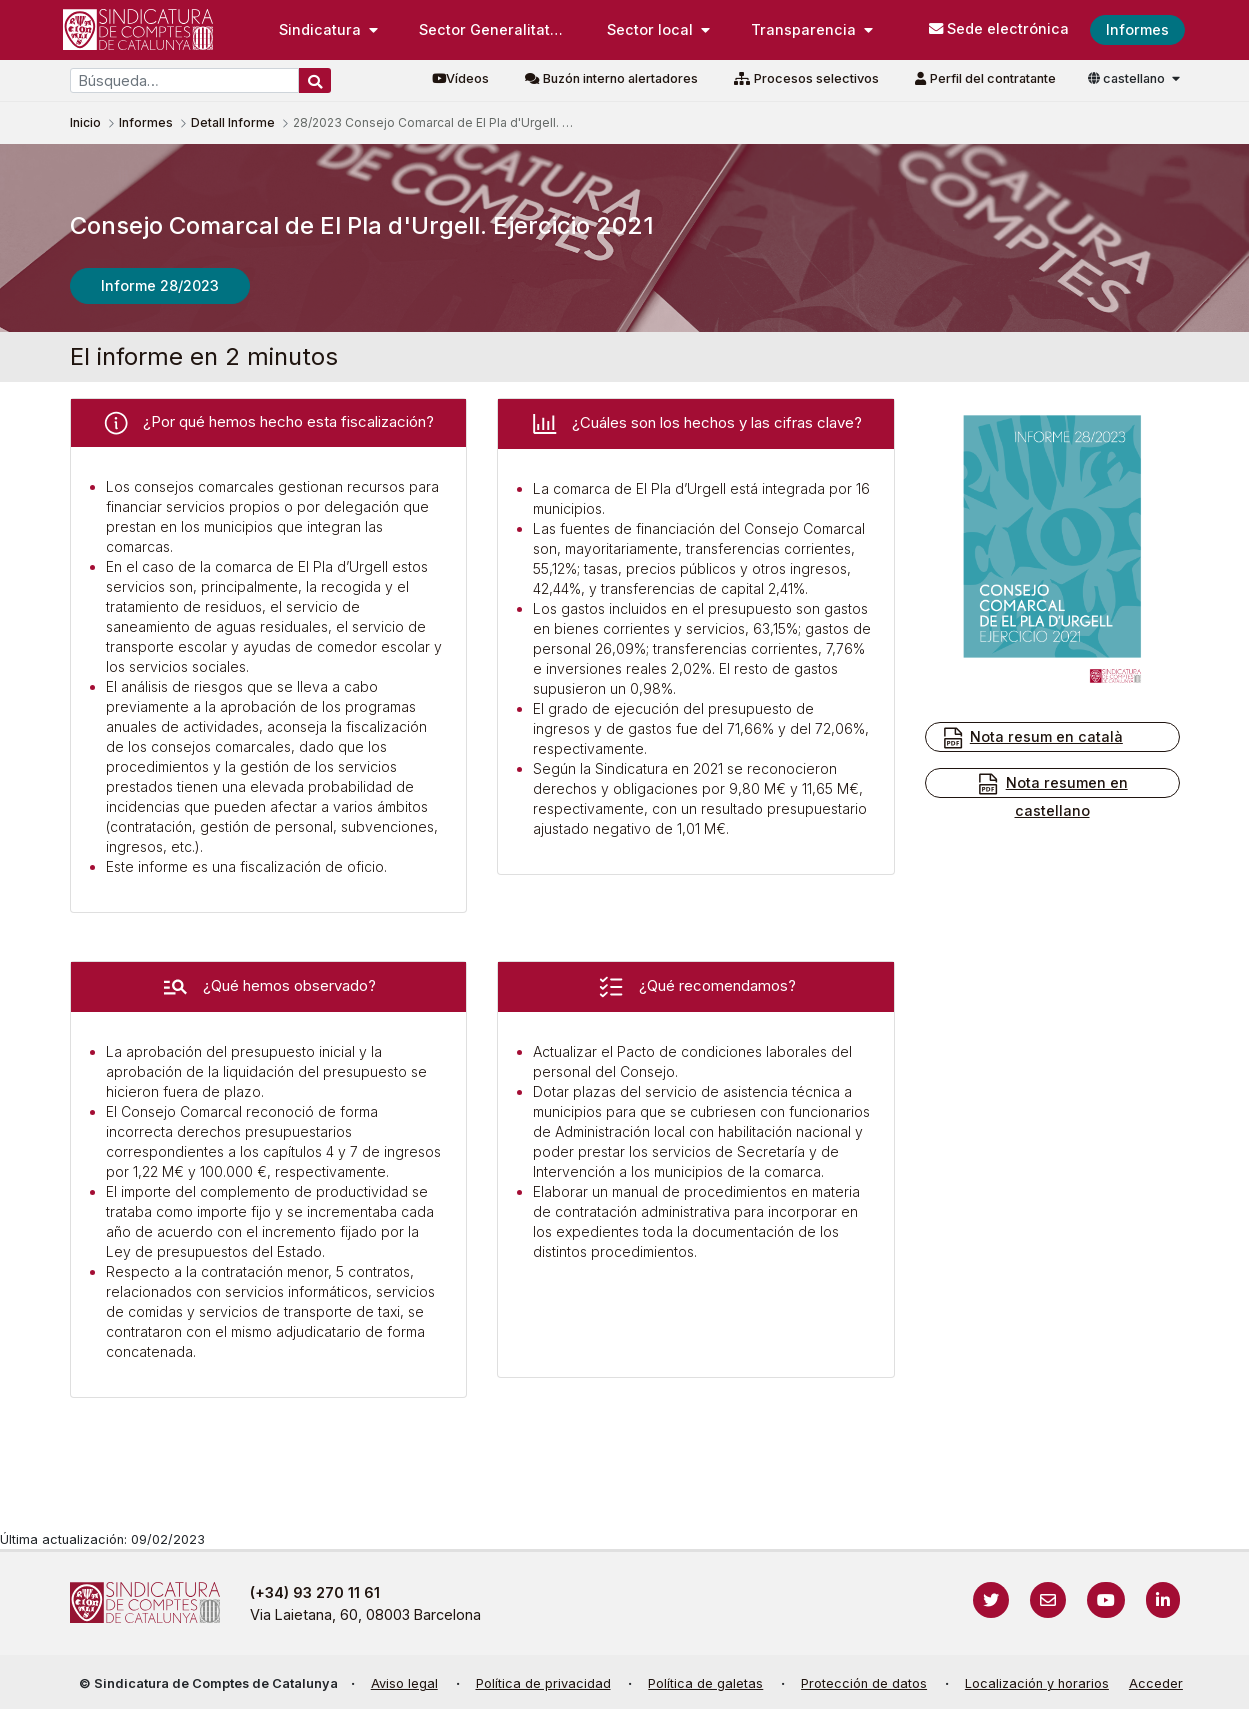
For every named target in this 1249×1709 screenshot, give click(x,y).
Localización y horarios (1037, 1683)
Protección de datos (864, 1683)
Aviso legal (404, 1683)
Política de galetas (705, 1683)
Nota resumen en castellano (1051, 795)
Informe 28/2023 (160, 285)
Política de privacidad (543, 1683)
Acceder (1156, 1683)
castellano (1128, 78)
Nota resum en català (1032, 738)
